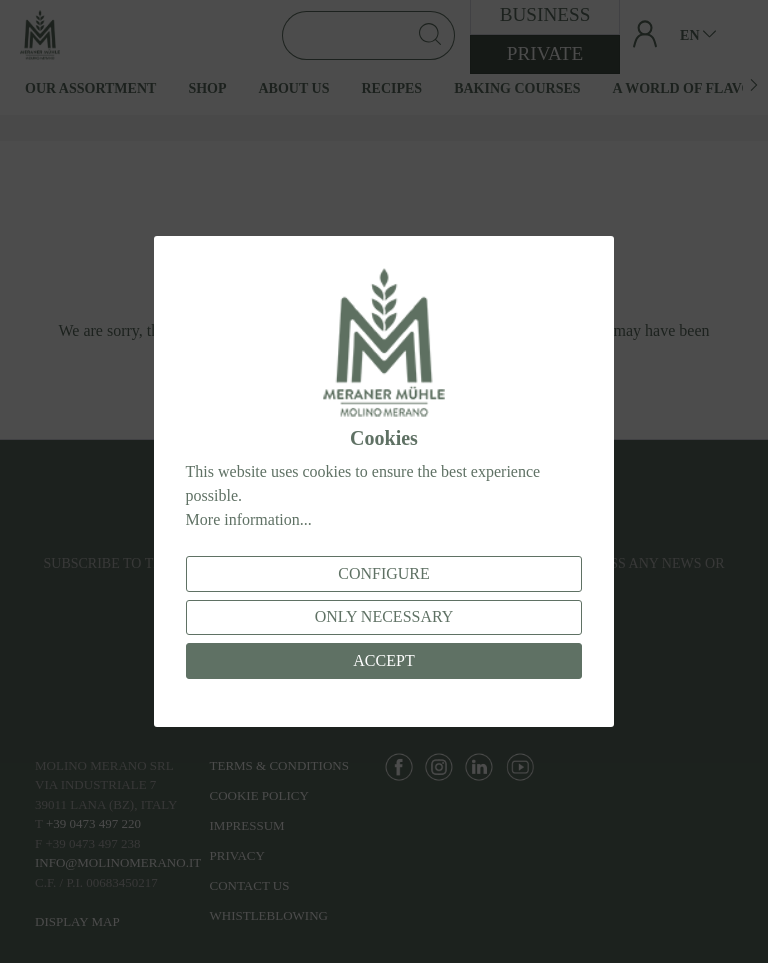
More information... (249, 519)
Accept (383, 660)
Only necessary (384, 616)
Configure (384, 573)
